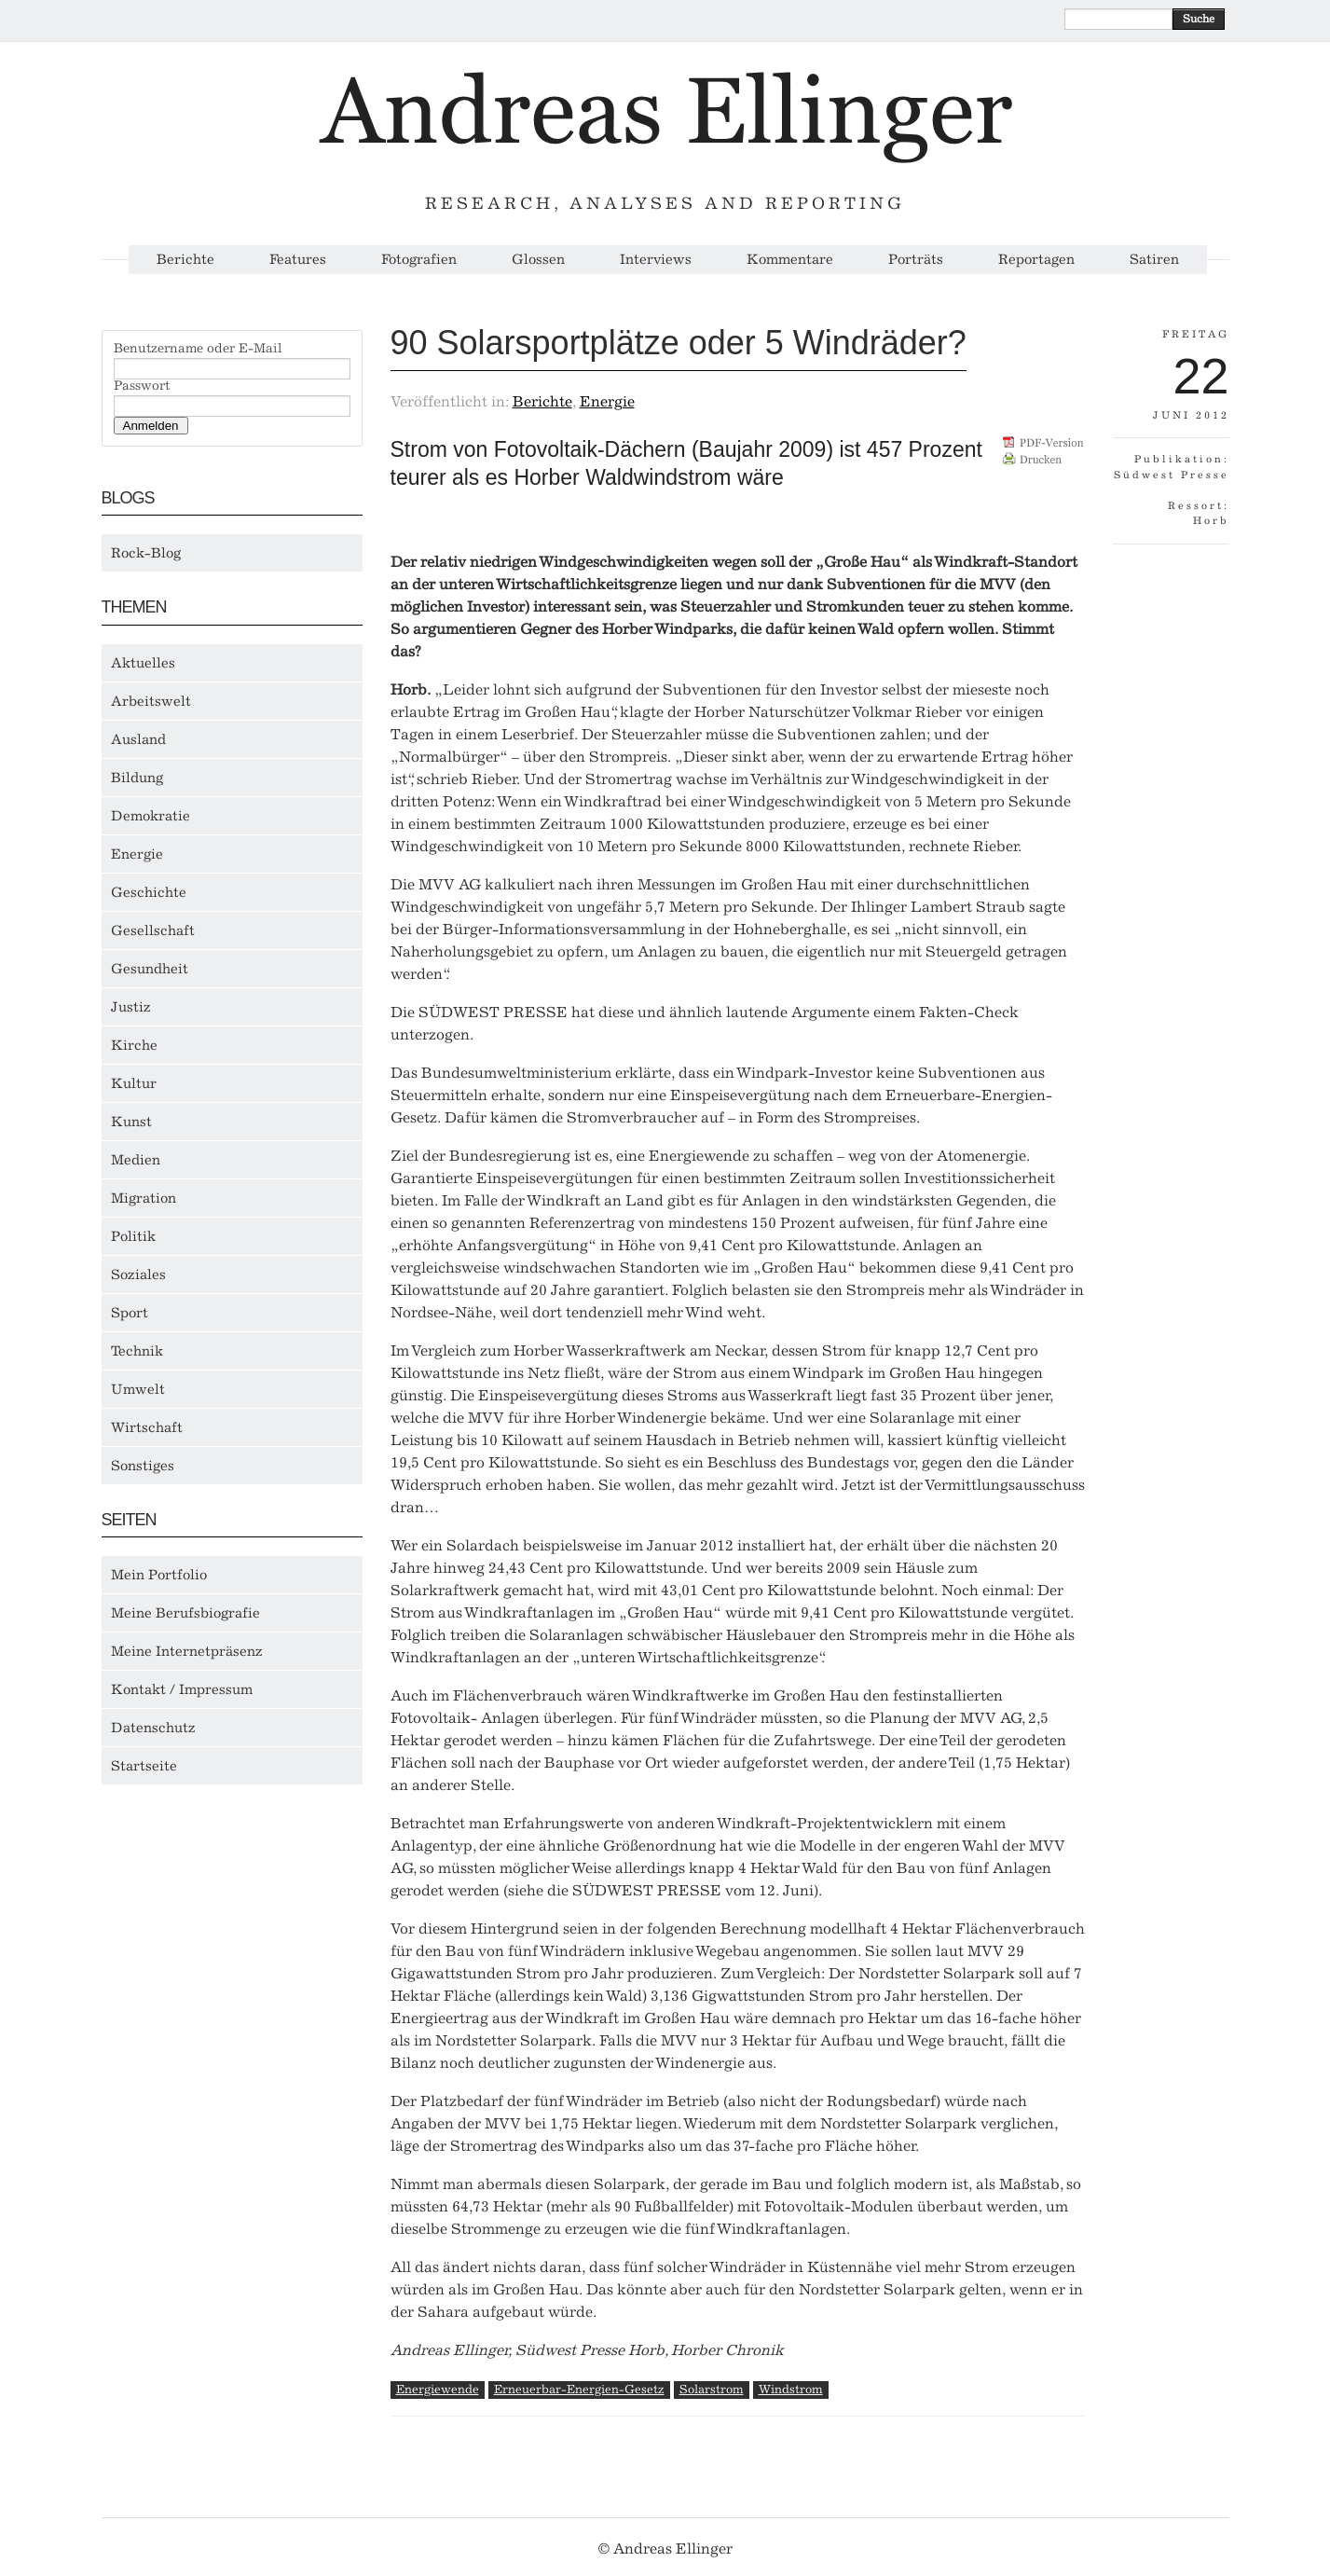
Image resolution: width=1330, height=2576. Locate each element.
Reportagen (1036, 260)
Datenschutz (153, 1727)
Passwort (142, 386)
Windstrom (791, 2389)
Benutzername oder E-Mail (198, 348)
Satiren (1154, 260)
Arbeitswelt (151, 701)
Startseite (144, 1765)
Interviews (656, 260)
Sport (129, 1312)
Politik (133, 1236)
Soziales (138, 1274)
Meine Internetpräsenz (187, 1651)
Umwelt (138, 1389)
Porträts (915, 260)
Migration (143, 1198)
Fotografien (419, 260)
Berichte (185, 260)
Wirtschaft (147, 1427)
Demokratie (150, 815)
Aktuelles (143, 662)
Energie (137, 854)
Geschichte (148, 892)
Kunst (131, 1121)
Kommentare (790, 260)
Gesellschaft (153, 930)
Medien (135, 1159)
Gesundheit (149, 968)
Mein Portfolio (159, 1574)
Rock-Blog (146, 552)
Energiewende (437, 2389)
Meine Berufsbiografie (185, 1613)
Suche (1198, 18)
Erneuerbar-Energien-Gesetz (579, 2389)
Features (297, 260)
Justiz (131, 1007)
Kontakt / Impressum (182, 1689)
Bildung (137, 777)
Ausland (138, 739)
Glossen (538, 260)
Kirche (134, 1045)
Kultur (134, 1083)
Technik (137, 1351)
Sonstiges (142, 1465)
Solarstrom (711, 2389)
